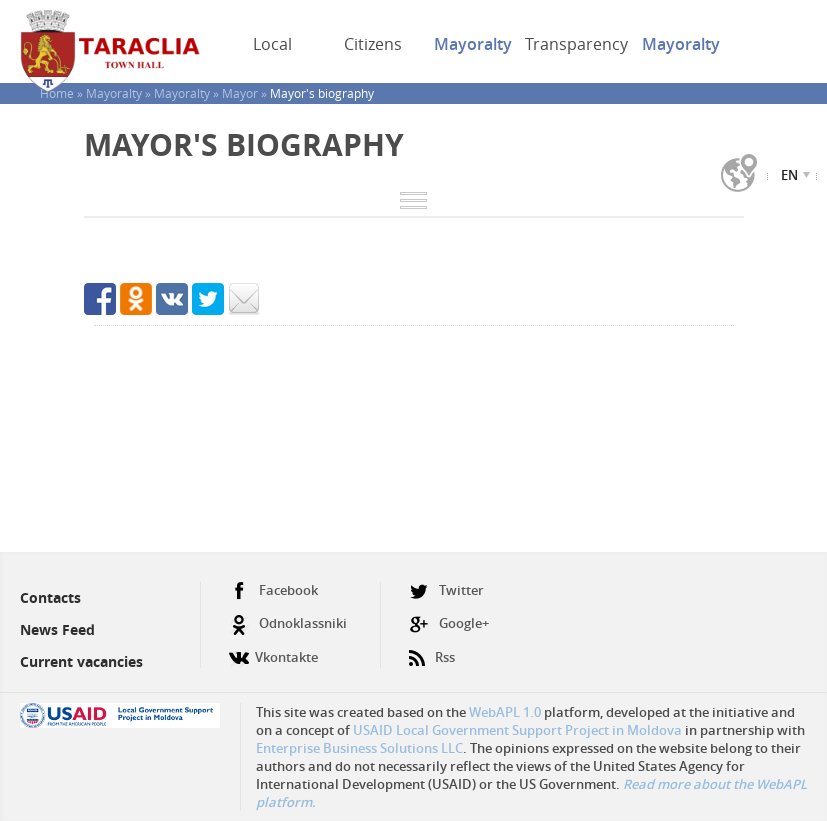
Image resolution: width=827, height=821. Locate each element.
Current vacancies (81, 661)
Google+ (449, 623)
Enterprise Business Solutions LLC (359, 748)
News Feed (57, 629)
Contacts (50, 597)
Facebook (273, 590)
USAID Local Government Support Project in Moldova (517, 730)
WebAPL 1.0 (505, 712)
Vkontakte (273, 649)
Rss (432, 649)
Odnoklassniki (288, 623)
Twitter (446, 590)
